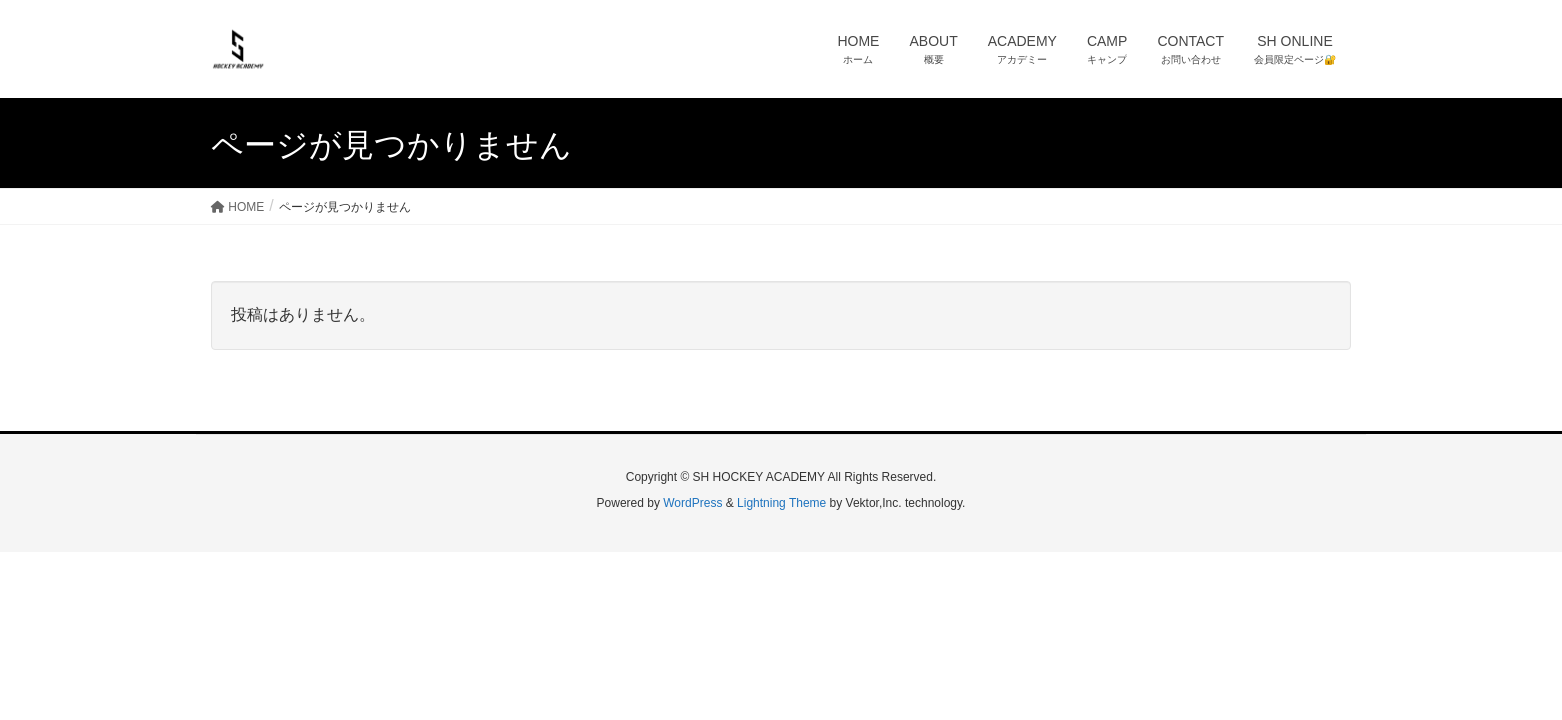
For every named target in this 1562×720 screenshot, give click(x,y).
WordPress (692, 503)
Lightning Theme (781, 503)
